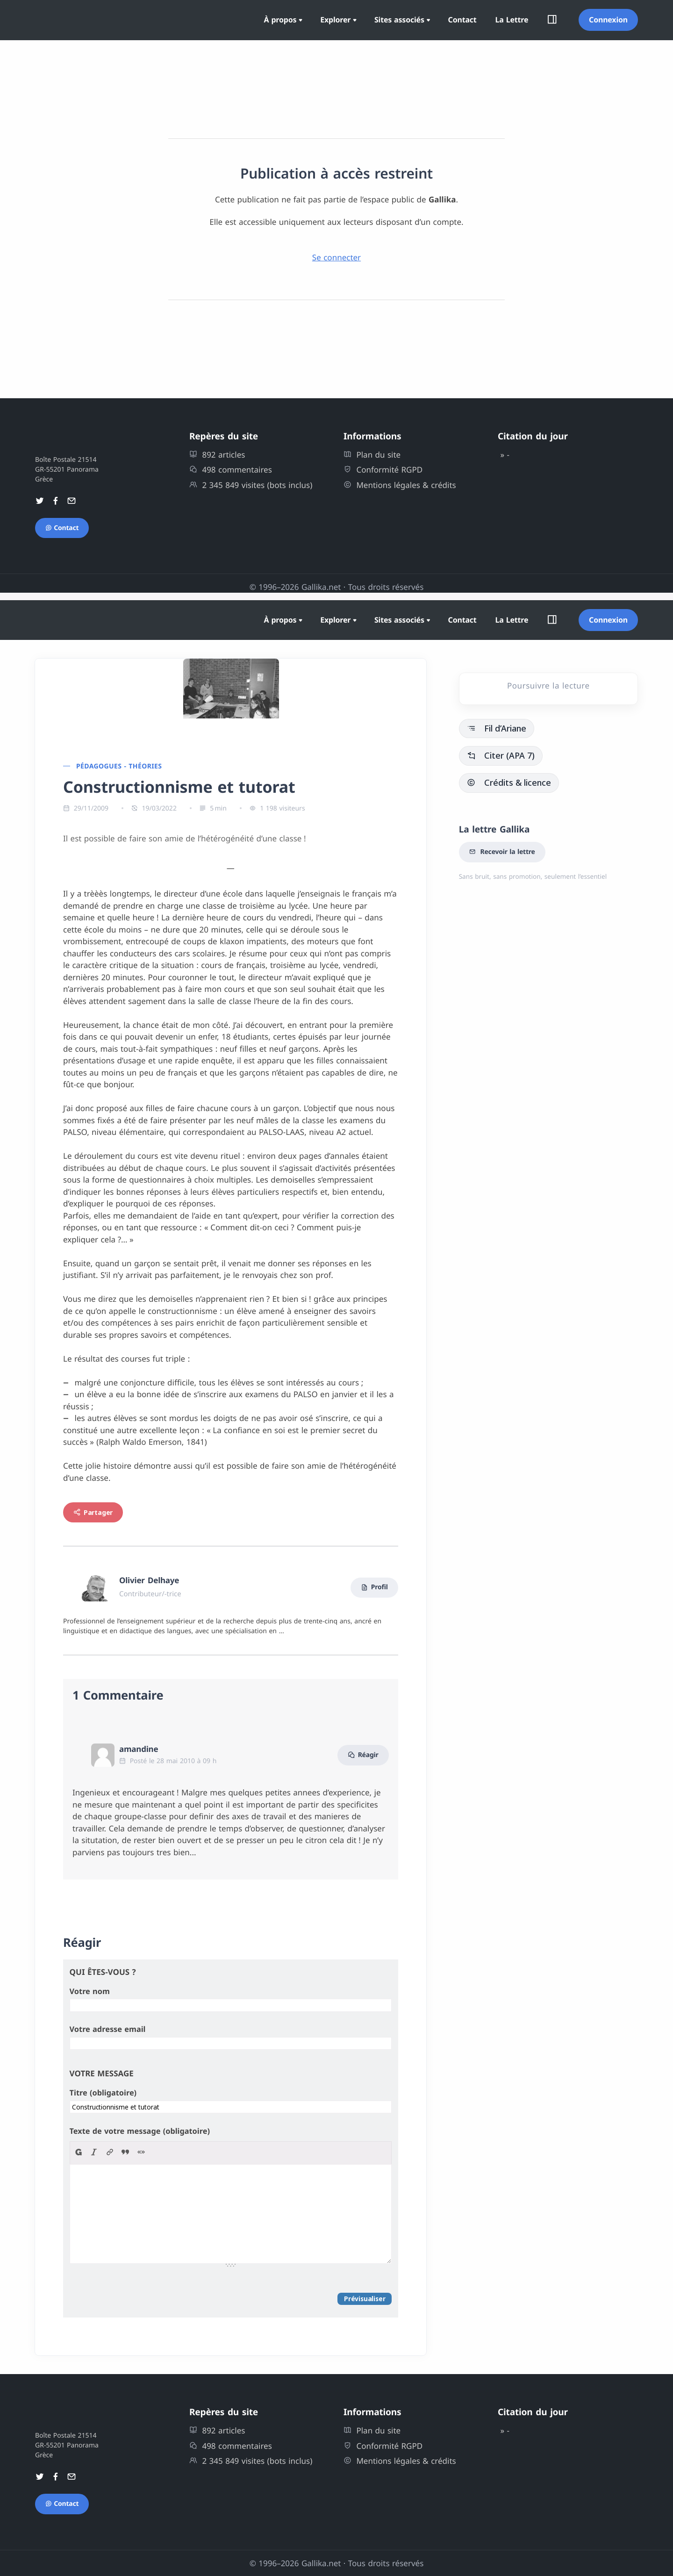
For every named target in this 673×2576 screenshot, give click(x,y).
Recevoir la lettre (502, 852)
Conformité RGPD (383, 469)
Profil (374, 1587)
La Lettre (512, 19)
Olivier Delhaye (149, 1580)
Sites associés (399, 19)
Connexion (608, 19)
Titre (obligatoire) (103, 2093)
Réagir (363, 1755)
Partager (93, 1512)
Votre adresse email (108, 2029)
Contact (462, 19)
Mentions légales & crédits (400, 485)
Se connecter (336, 257)
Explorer (335, 19)
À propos (280, 19)
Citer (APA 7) (501, 755)
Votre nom (90, 1991)
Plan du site (372, 454)
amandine (138, 1749)
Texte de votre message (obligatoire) (140, 2131)
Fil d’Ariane (496, 728)
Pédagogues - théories (119, 766)
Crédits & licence (509, 782)
